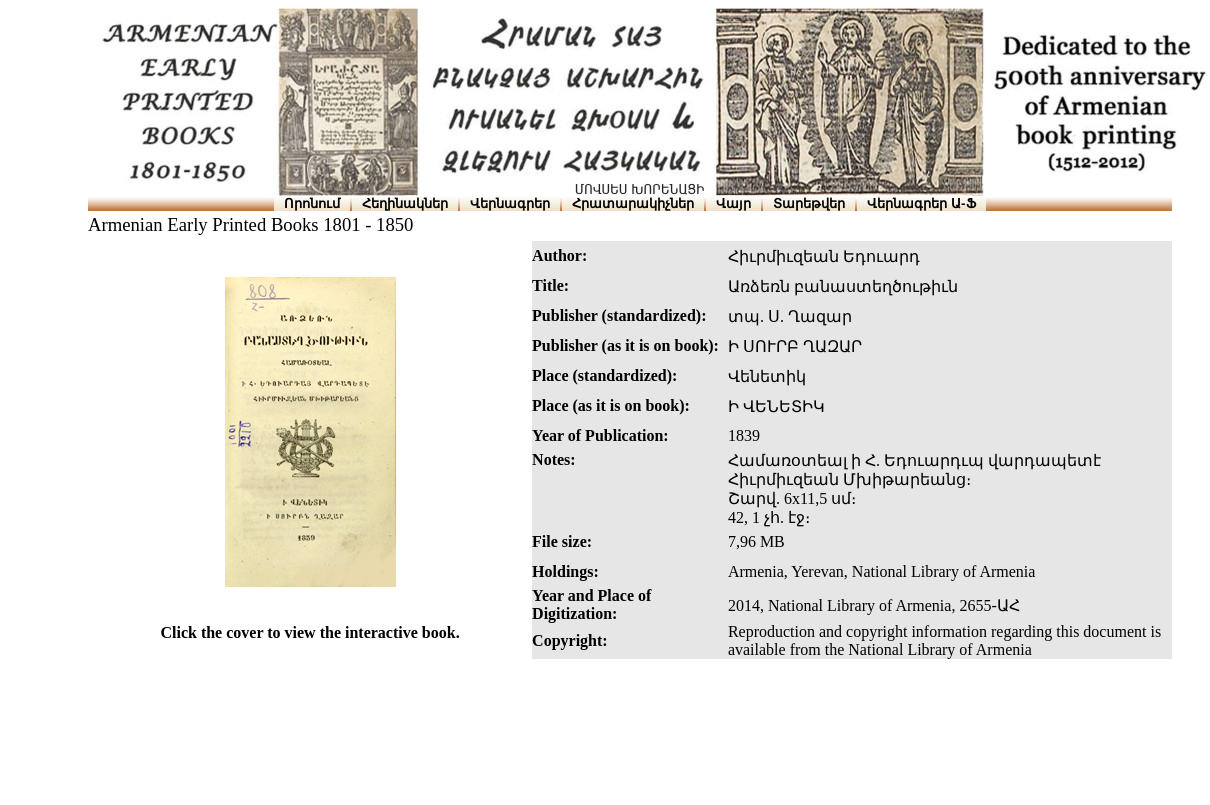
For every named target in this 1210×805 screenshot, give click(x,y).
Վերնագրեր (510, 203)
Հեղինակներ (405, 203)
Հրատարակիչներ (633, 203)
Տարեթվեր (809, 203)
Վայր (733, 203)
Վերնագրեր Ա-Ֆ (921, 203)
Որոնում (312, 203)
